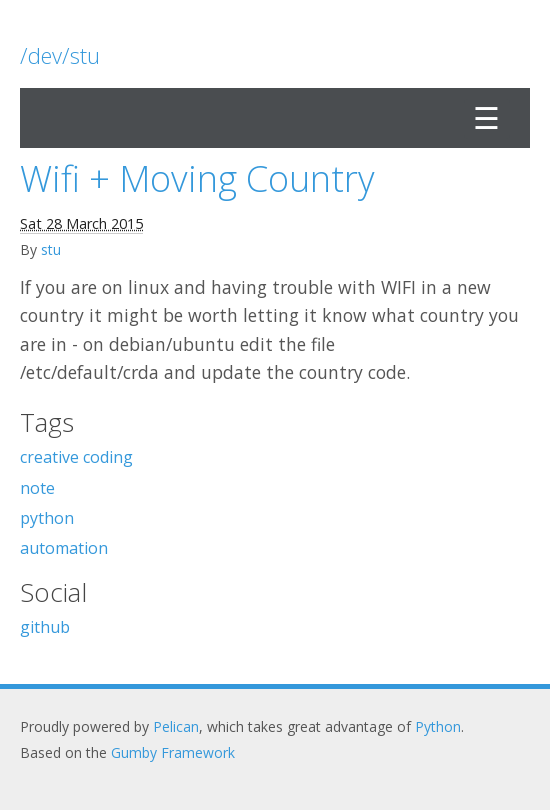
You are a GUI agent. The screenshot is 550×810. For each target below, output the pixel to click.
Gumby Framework (173, 752)
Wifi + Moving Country (197, 178)
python (47, 518)
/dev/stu (60, 55)
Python (438, 726)
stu (51, 249)
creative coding (76, 457)
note (37, 488)
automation (64, 548)
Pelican (176, 726)
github (45, 627)
